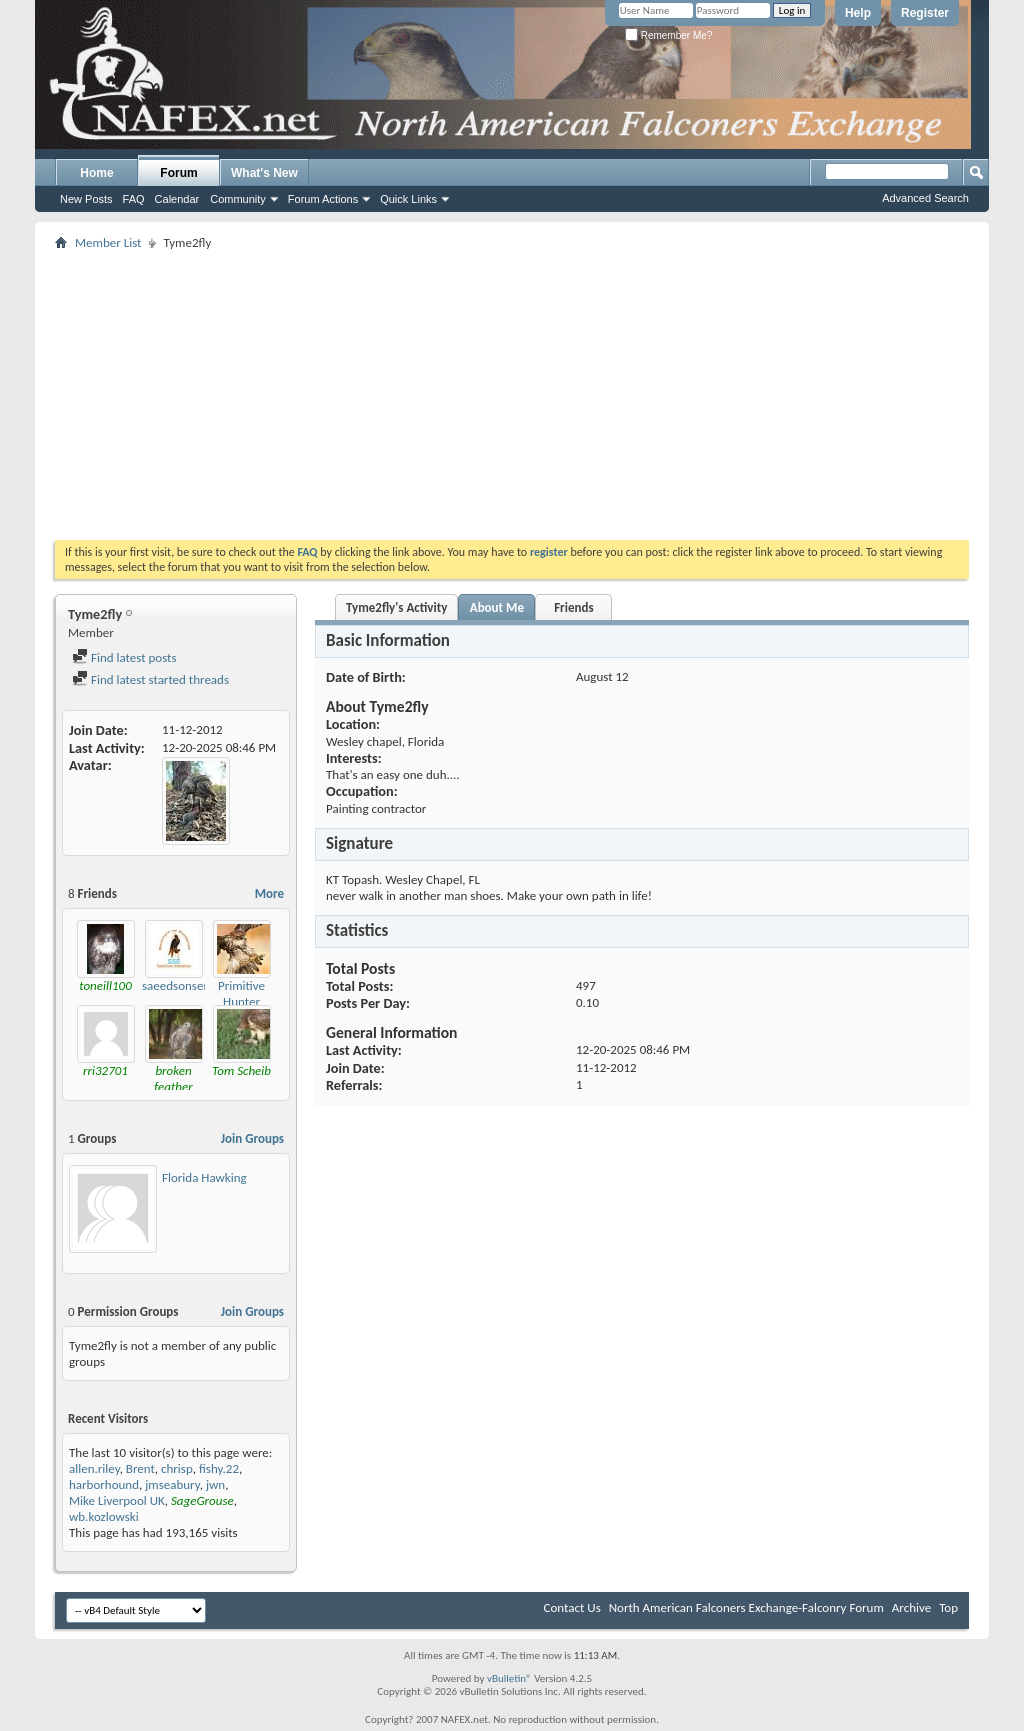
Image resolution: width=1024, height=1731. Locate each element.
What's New (264, 173)
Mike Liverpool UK (117, 1500)
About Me (497, 607)
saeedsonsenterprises (199, 985)
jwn (215, 1484)
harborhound (104, 1484)
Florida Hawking (204, 1177)
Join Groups (252, 1138)
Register (925, 13)
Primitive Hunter (241, 993)
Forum (178, 173)
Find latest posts (124, 657)
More (269, 893)
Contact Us (572, 1607)
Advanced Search (925, 198)
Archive (911, 1607)
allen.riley (94, 1468)
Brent (140, 1468)
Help (858, 13)
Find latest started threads (150, 679)
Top (948, 1607)
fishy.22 (219, 1468)
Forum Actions (323, 199)
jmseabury (172, 1484)
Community (238, 199)
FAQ (134, 199)
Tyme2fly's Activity (396, 607)
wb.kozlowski (104, 1516)
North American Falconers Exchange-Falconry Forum (746, 1607)
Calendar (177, 199)
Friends (573, 607)
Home (96, 173)
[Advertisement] (512, 395)
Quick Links (408, 199)
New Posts (86, 199)
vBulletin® (509, 1678)
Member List (108, 242)
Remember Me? (668, 35)
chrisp (177, 1468)
